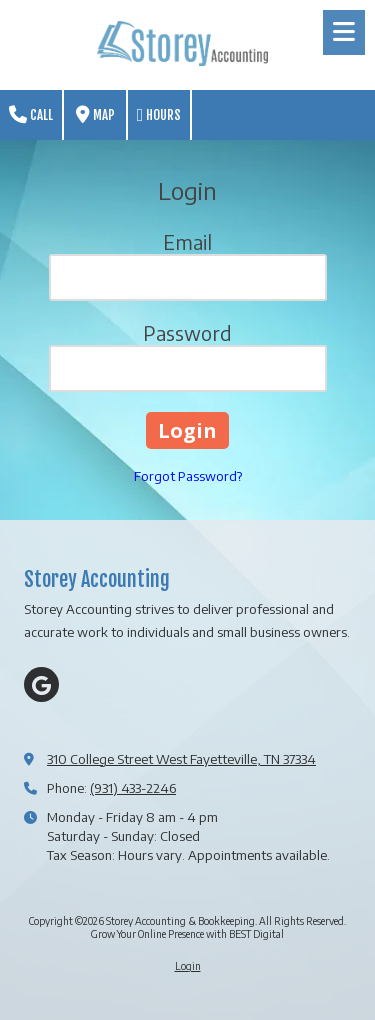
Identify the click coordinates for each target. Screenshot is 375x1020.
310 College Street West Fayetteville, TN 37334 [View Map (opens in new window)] (181, 759)
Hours (159, 115)
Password (187, 332)
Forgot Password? (188, 476)
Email (187, 241)
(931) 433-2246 (133, 788)
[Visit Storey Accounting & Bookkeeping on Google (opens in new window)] (41, 684)
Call (31, 115)
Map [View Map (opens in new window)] (95, 115)
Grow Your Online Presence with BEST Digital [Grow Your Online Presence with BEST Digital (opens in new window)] (187, 934)
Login (188, 966)
